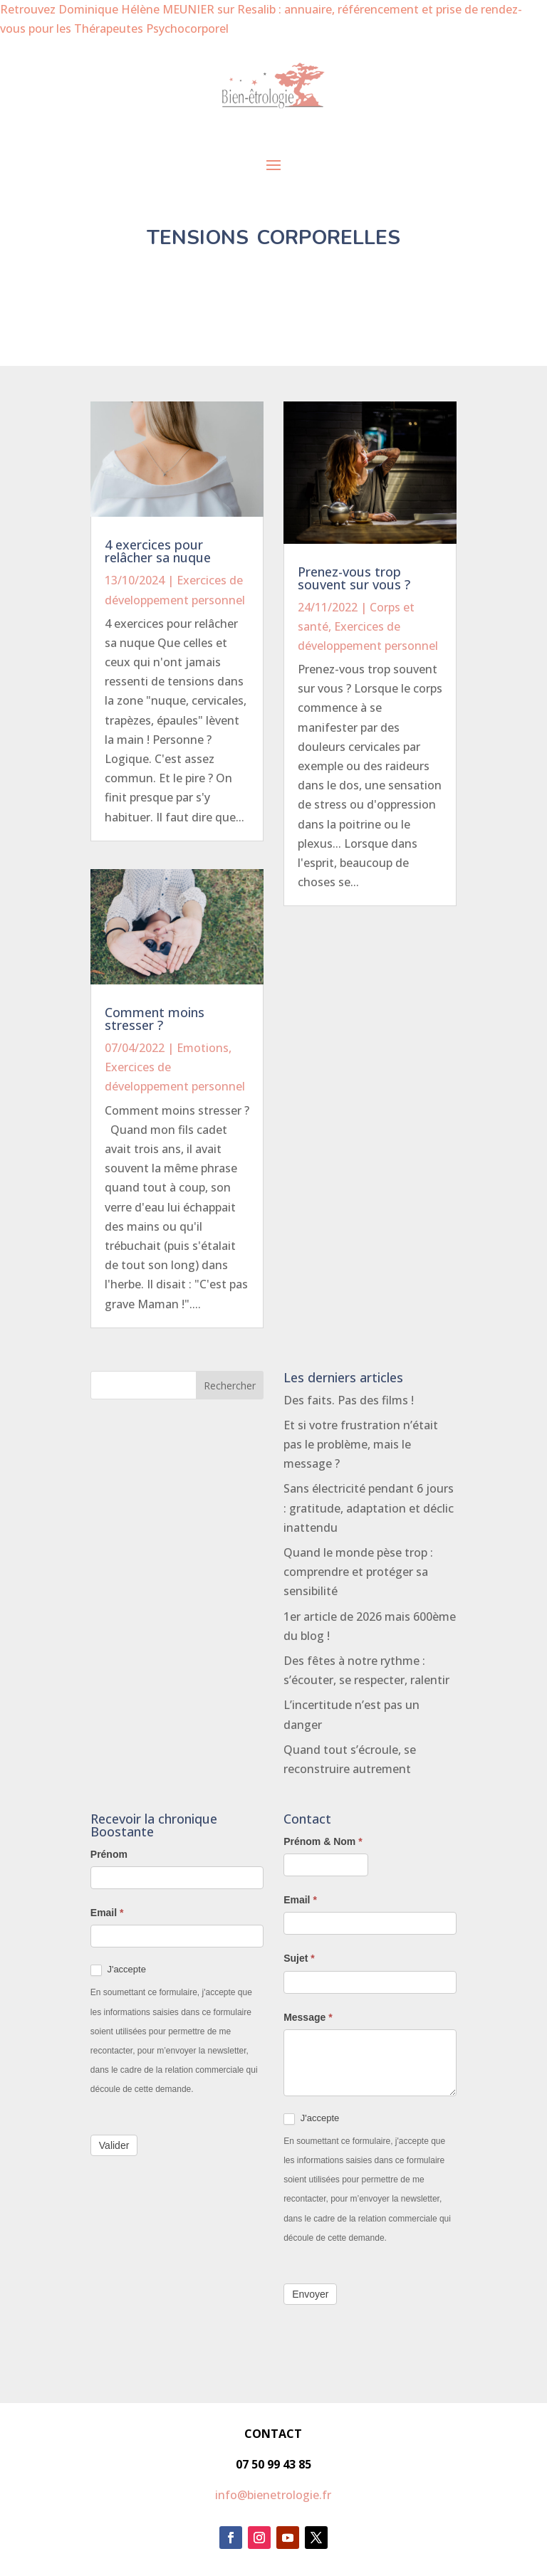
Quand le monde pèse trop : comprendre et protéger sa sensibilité (358, 1572)
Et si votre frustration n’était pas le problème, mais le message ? (360, 1444)
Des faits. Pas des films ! (348, 1400)
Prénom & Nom (322, 1841)
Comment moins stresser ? (154, 1019)
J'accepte (118, 1970)
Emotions (203, 1048)
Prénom (108, 1854)
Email (107, 1912)
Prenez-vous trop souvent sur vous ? (354, 578)
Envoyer (310, 2294)
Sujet (299, 1958)
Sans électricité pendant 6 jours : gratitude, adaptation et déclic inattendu (368, 1508)
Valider (114, 2145)
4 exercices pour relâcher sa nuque (158, 551)
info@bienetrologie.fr (273, 2495)
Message (308, 2017)
